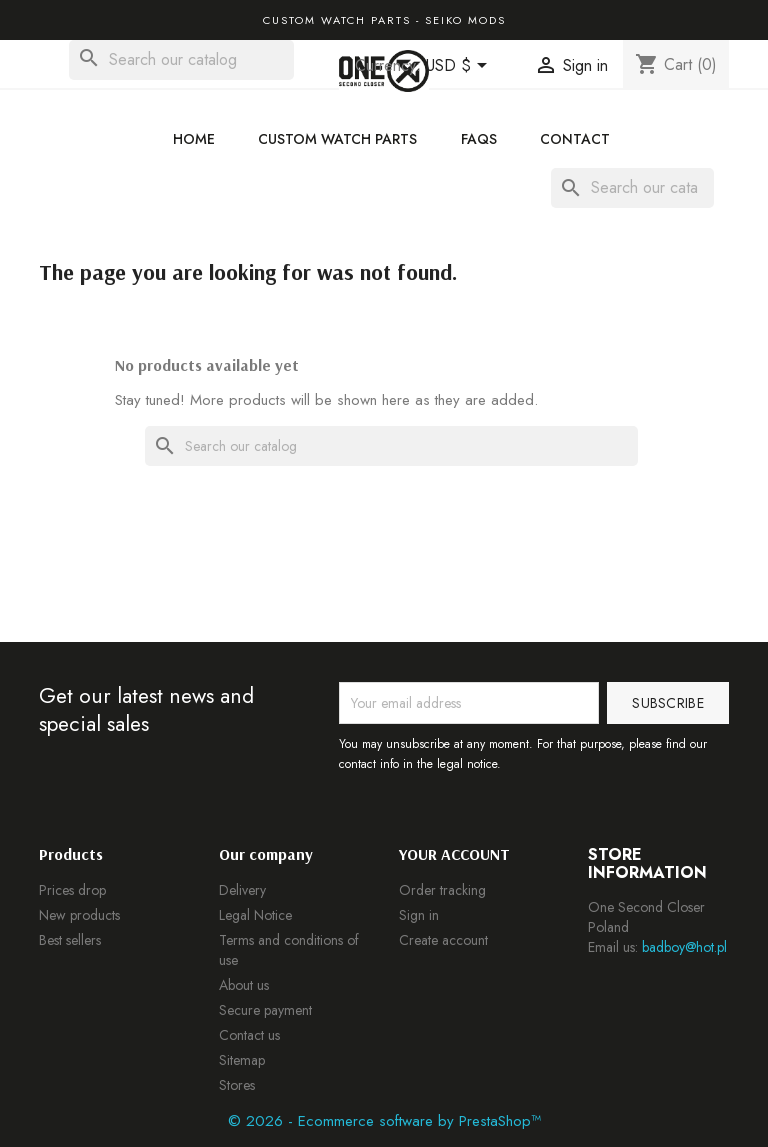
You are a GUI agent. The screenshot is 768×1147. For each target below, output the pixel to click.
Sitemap (242, 1060)
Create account (443, 940)
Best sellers (70, 940)
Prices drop (72, 890)
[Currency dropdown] (460, 67)
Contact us (249, 1035)
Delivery (242, 890)
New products (79, 915)
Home (194, 139)
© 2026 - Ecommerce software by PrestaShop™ (384, 1121)
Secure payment (265, 1010)
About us (244, 985)
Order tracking (442, 890)
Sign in (419, 915)
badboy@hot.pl (684, 947)
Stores (237, 1085)
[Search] (181, 60)
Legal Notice (255, 915)
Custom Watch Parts (337, 139)
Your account (454, 854)
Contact (575, 139)
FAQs (479, 139)
